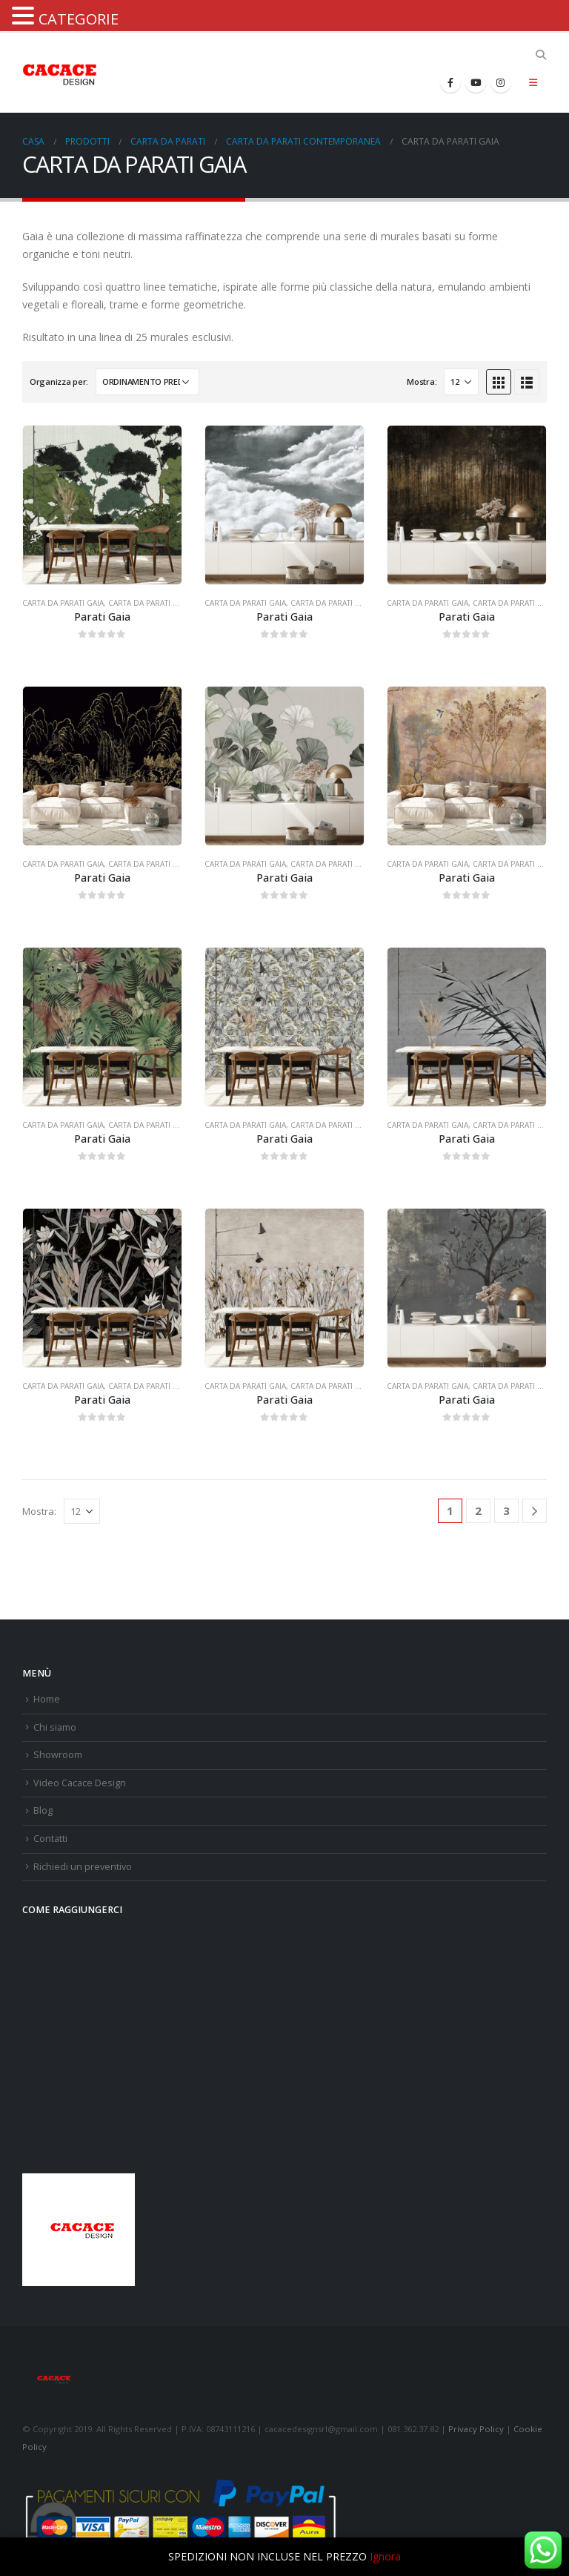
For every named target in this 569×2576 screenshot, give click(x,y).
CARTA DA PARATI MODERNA (160, 603)
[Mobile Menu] (533, 82)
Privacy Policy (476, 2428)
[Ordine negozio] (147, 382)
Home (46, 1699)
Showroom (57, 1754)
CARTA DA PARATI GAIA (63, 603)
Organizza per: (59, 381)
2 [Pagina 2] (478, 1510)
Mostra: (421, 381)
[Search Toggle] (540, 55)
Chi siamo (54, 1727)
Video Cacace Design (79, 1783)
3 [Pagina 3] (506, 1510)
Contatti (50, 1838)
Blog (43, 1810)
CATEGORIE (79, 19)
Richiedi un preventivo (82, 1866)
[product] (102, 505)
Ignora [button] (385, 2556)
